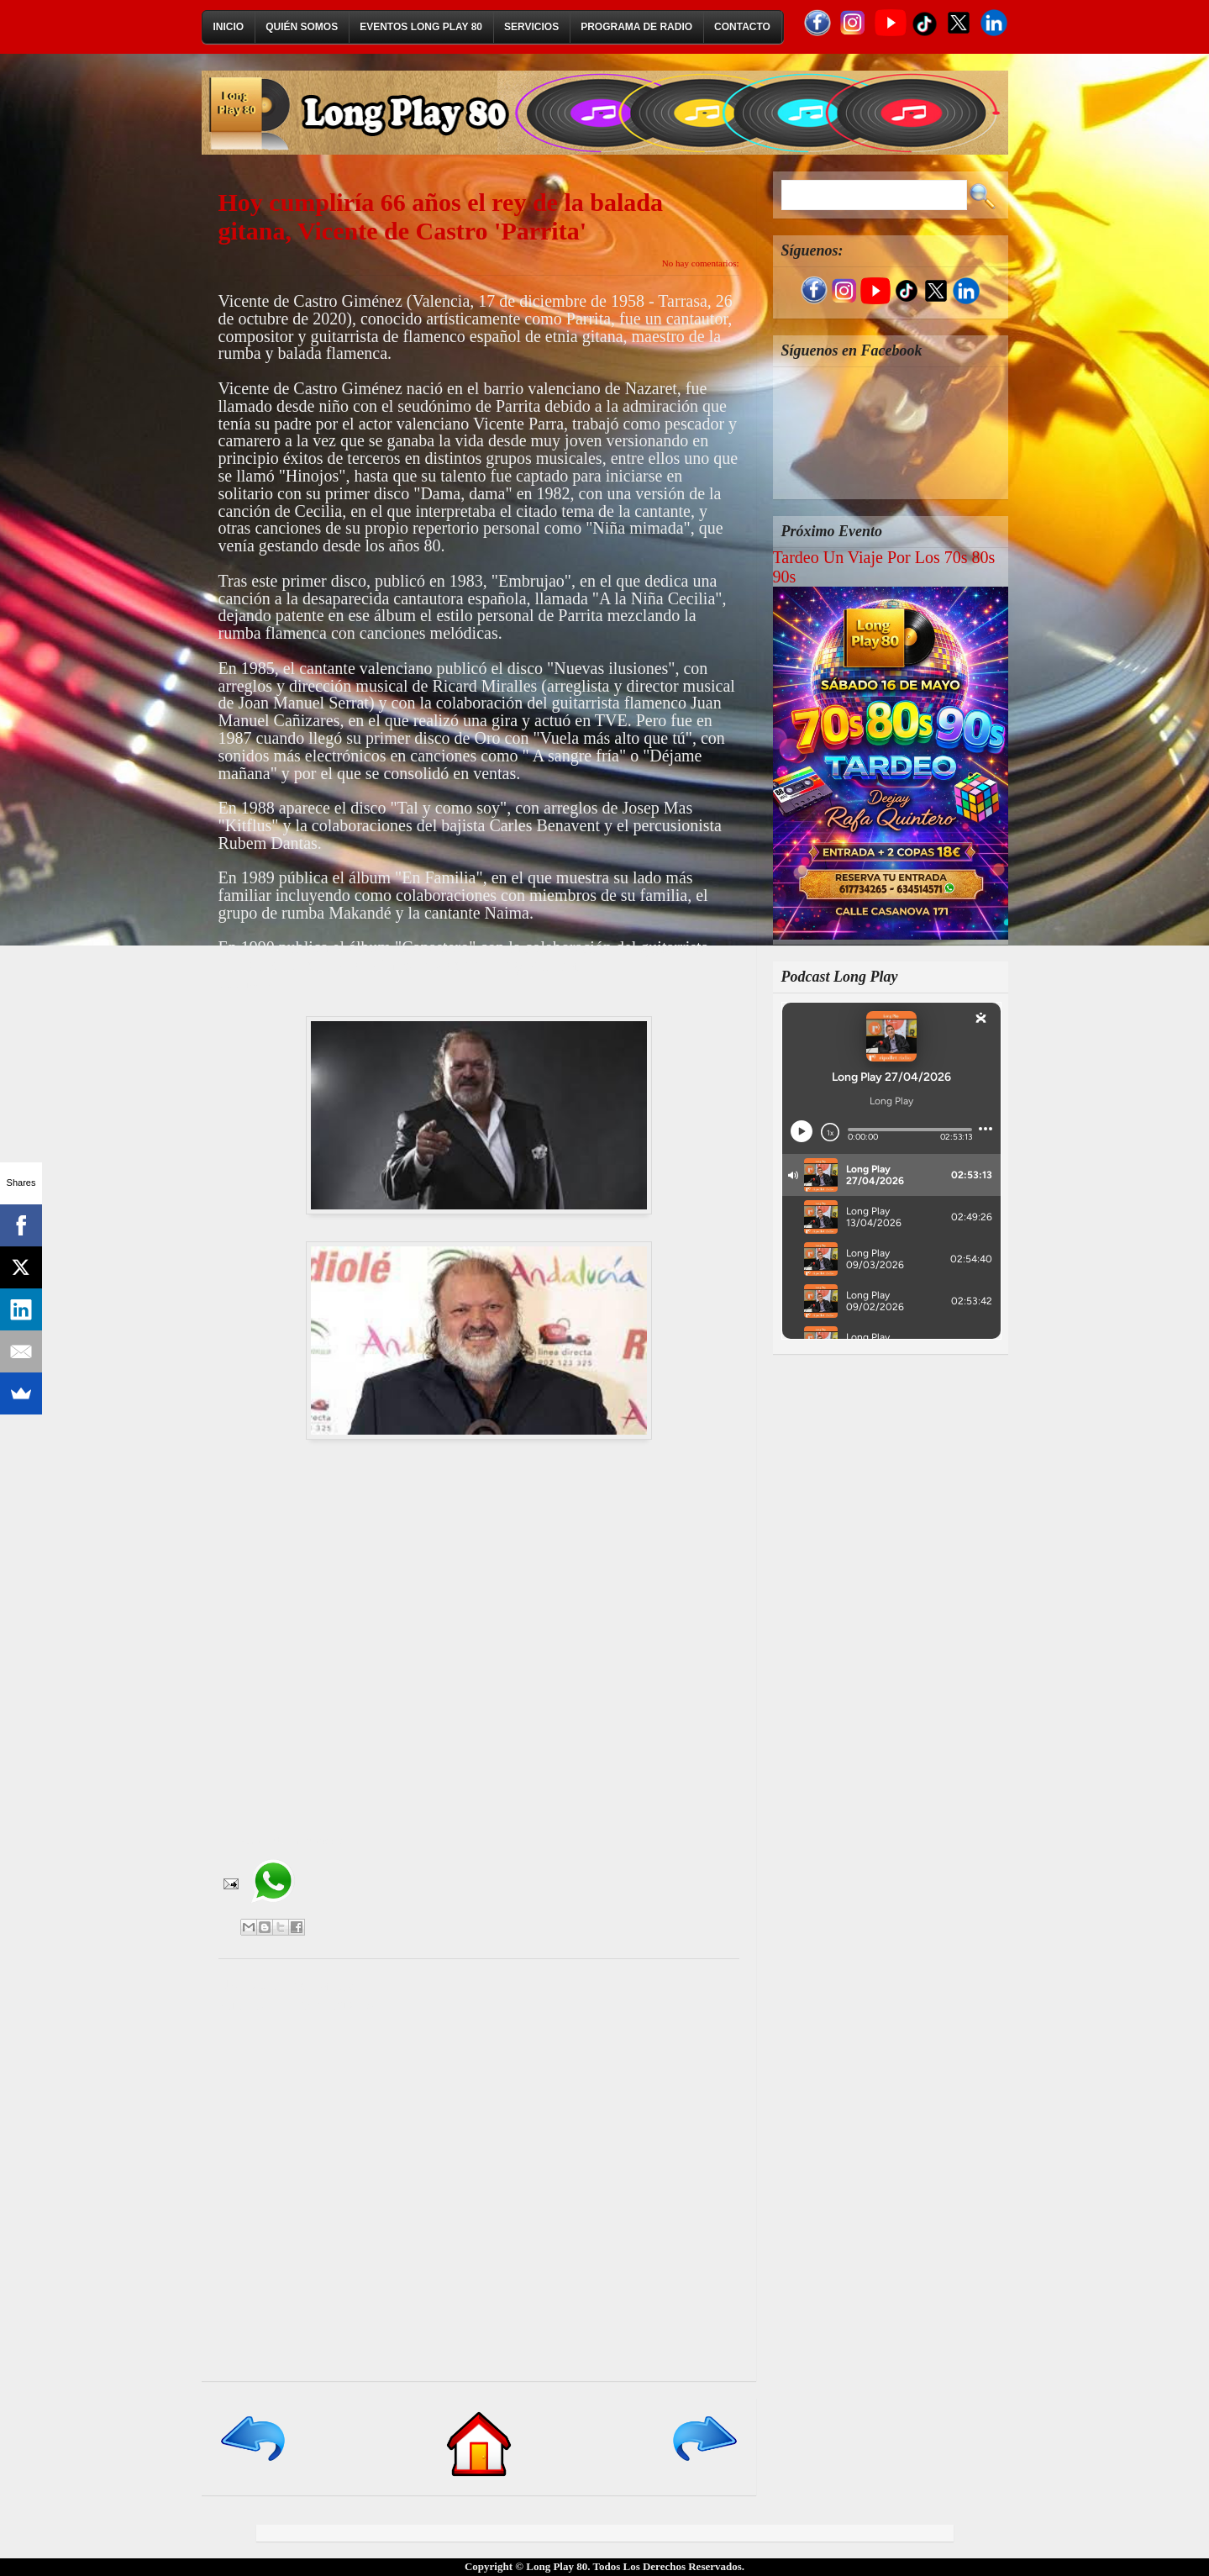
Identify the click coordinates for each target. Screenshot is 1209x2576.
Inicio (228, 27)
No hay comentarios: (700, 263)
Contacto (742, 27)
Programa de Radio (636, 27)
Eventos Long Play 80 (421, 27)
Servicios (531, 27)
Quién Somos (301, 27)
